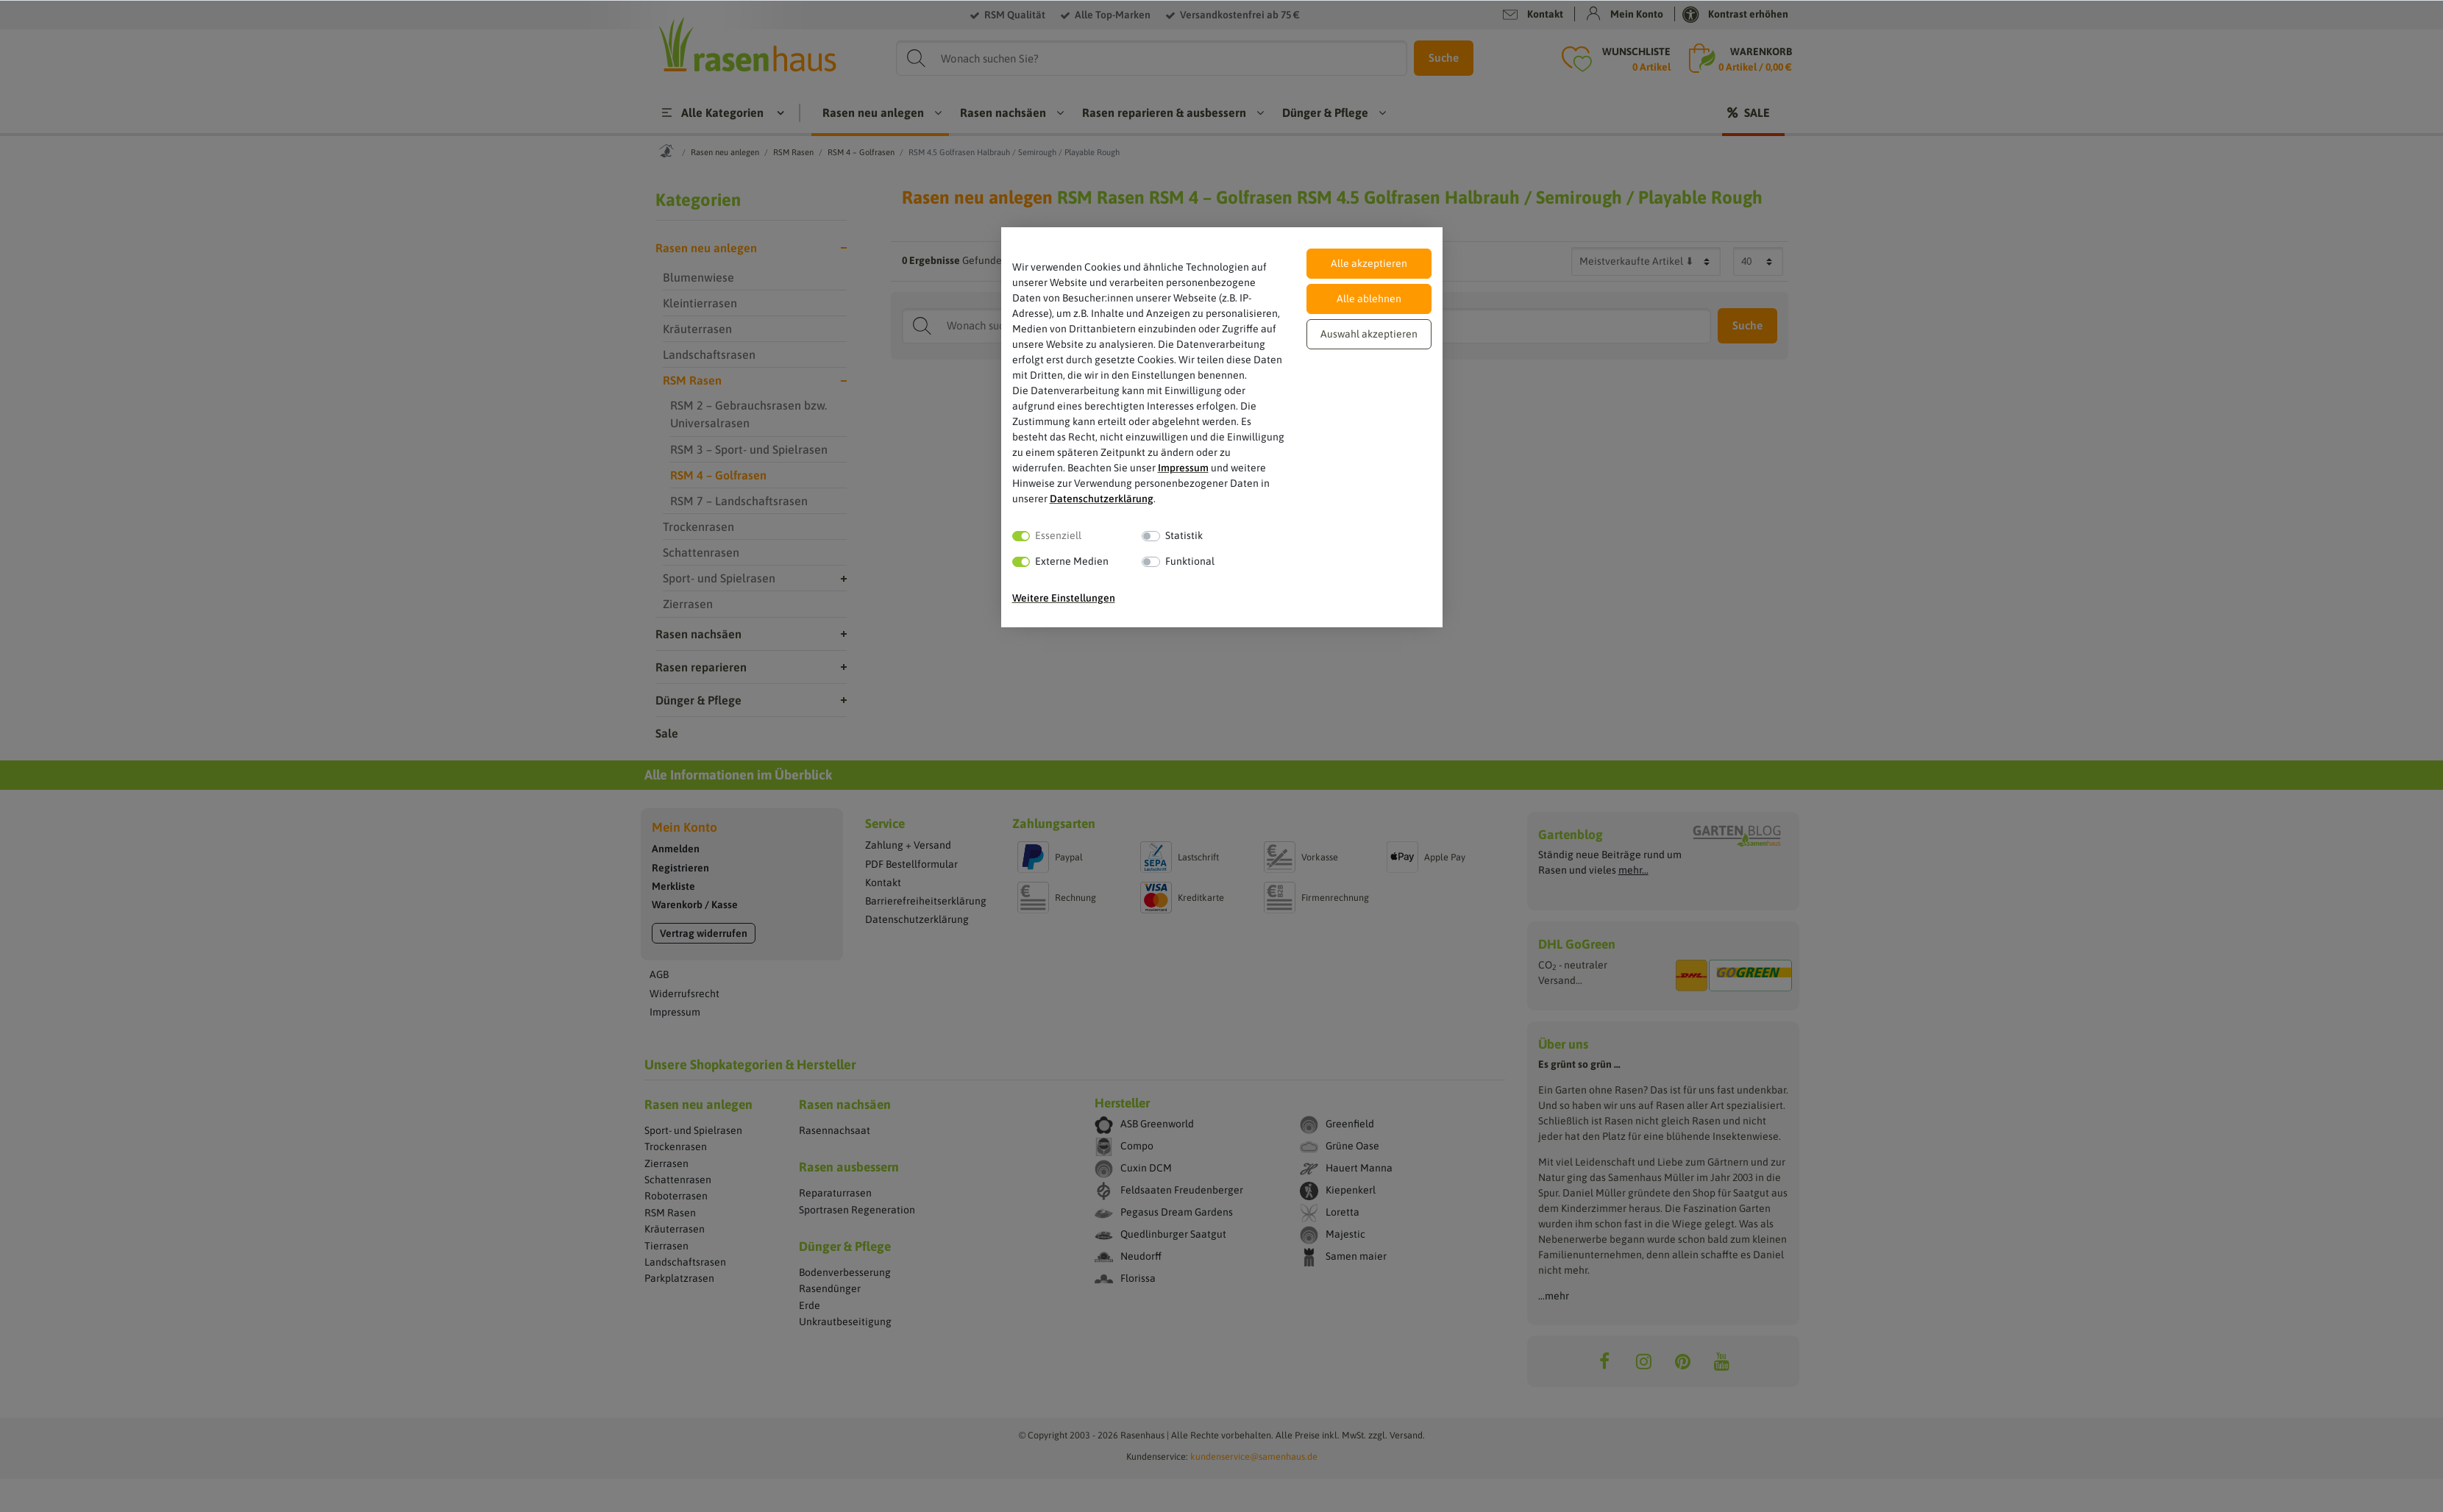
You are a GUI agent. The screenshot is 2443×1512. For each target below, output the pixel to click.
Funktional (1190, 561)
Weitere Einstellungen (1063, 598)
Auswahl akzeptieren (1369, 334)
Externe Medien (1072, 561)
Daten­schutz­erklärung (1101, 498)
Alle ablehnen (1369, 298)
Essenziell (1058, 535)
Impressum (1183, 468)
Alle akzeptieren (1369, 263)
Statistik (1184, 535)
